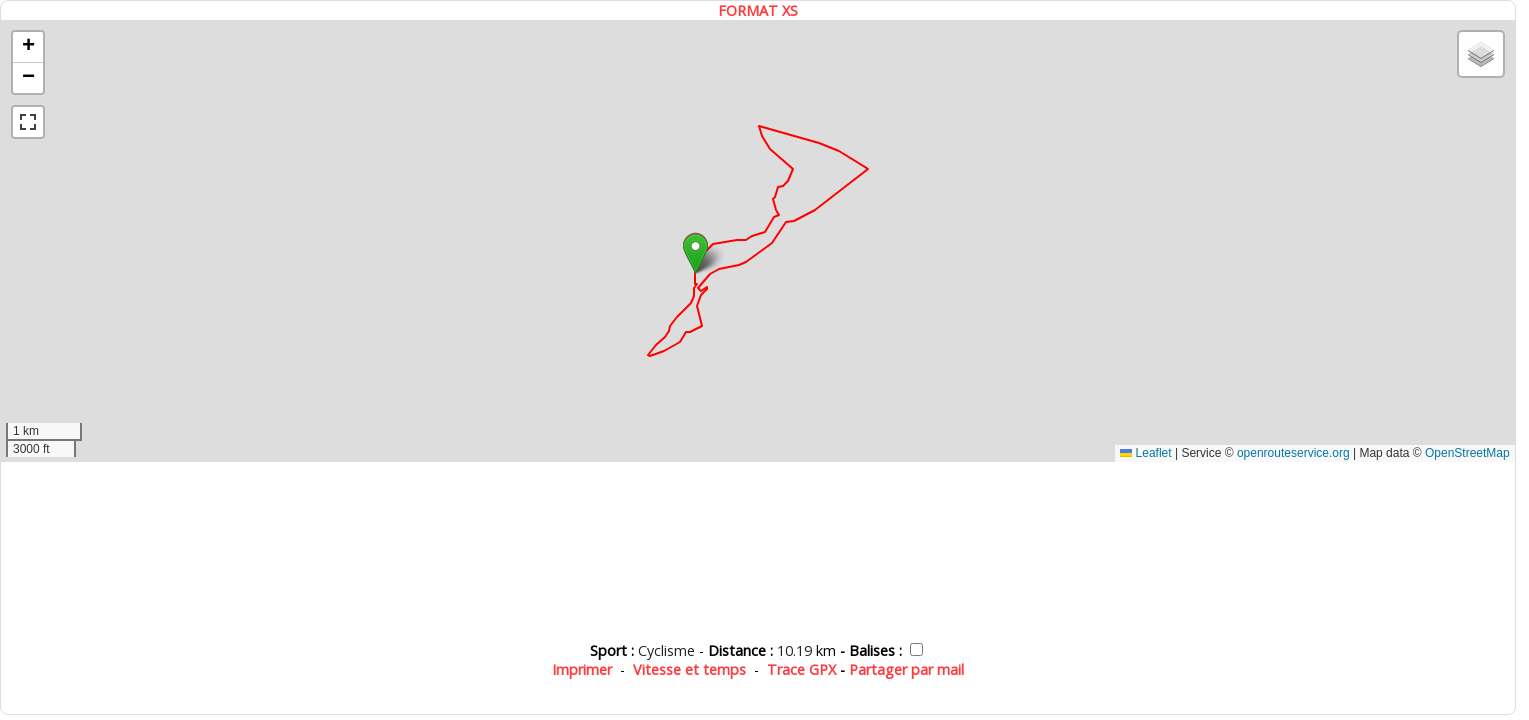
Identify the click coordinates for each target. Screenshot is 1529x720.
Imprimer (582, 669)
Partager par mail (906, 669)
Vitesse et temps (689, 669)
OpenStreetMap (1467, 453)
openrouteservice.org (1293, 453)
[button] (695, 253)
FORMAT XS (758, 10)
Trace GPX (801, 669)
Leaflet (1145, 453)
